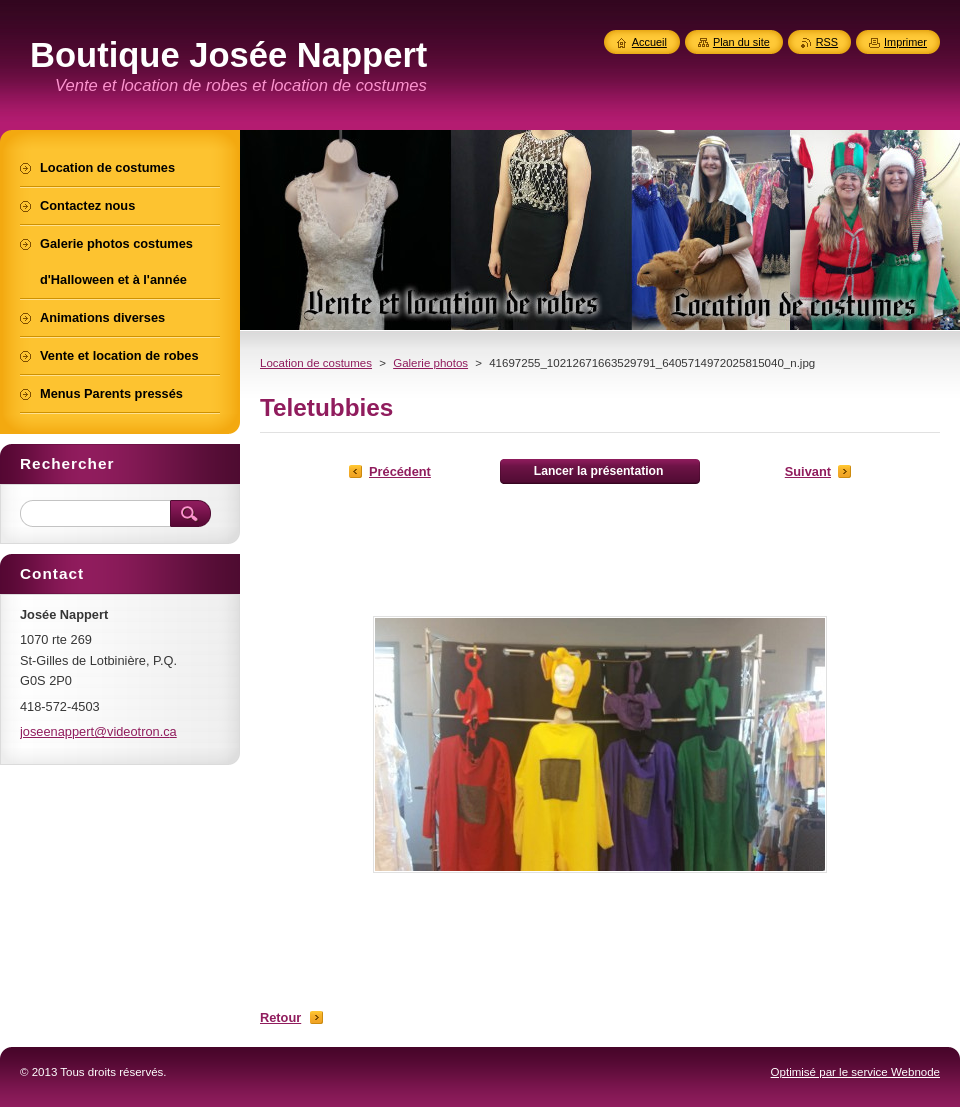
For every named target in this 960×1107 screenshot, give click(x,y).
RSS (827, 42)
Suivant (808, 471)
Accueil (649, 42)
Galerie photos (430, 363)
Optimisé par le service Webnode (855, 1072)
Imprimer (905, 42)
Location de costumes (316, 363)
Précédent (400, 471)
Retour (280, 1017)
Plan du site (741, 42)
